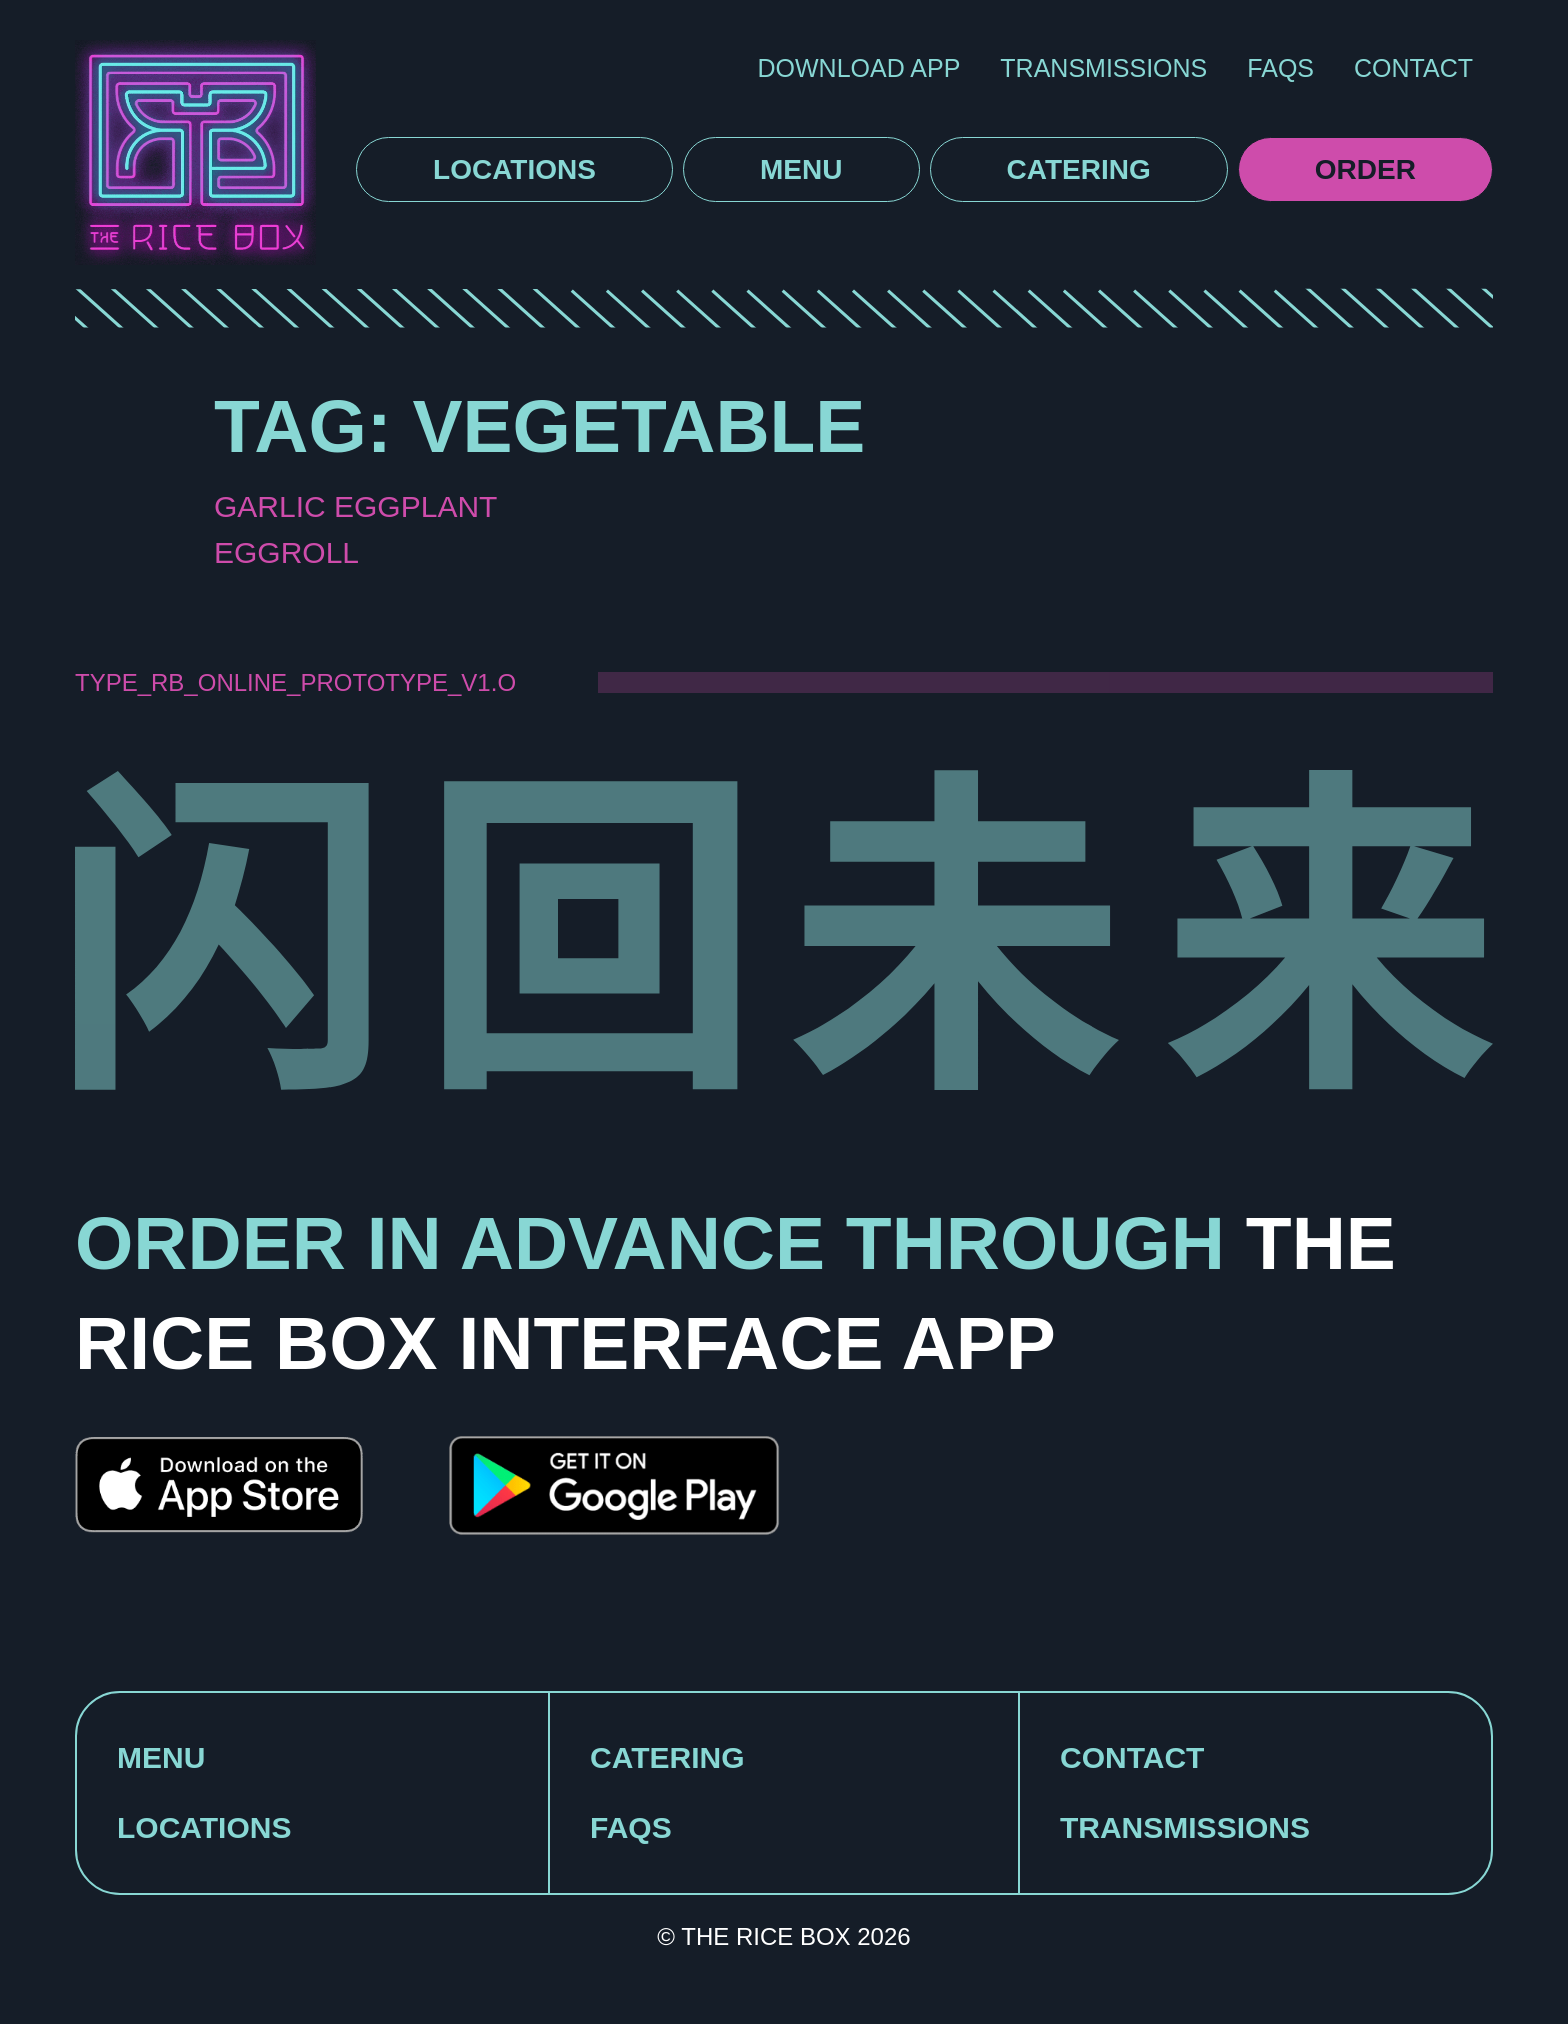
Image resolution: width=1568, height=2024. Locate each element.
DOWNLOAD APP (859, 68)
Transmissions (1103, 68)
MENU (161, 1757)
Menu (801, 169)
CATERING (667, 1757)
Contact (1413, 68)
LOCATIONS (204, 1827)
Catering (1079, 169)
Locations (514, 169)
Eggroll (286, 552)
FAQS (1280, 68)
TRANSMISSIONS (1185, 1827)
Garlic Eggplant (355, 506)
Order (1365, 169)
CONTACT (1132, 1757)
